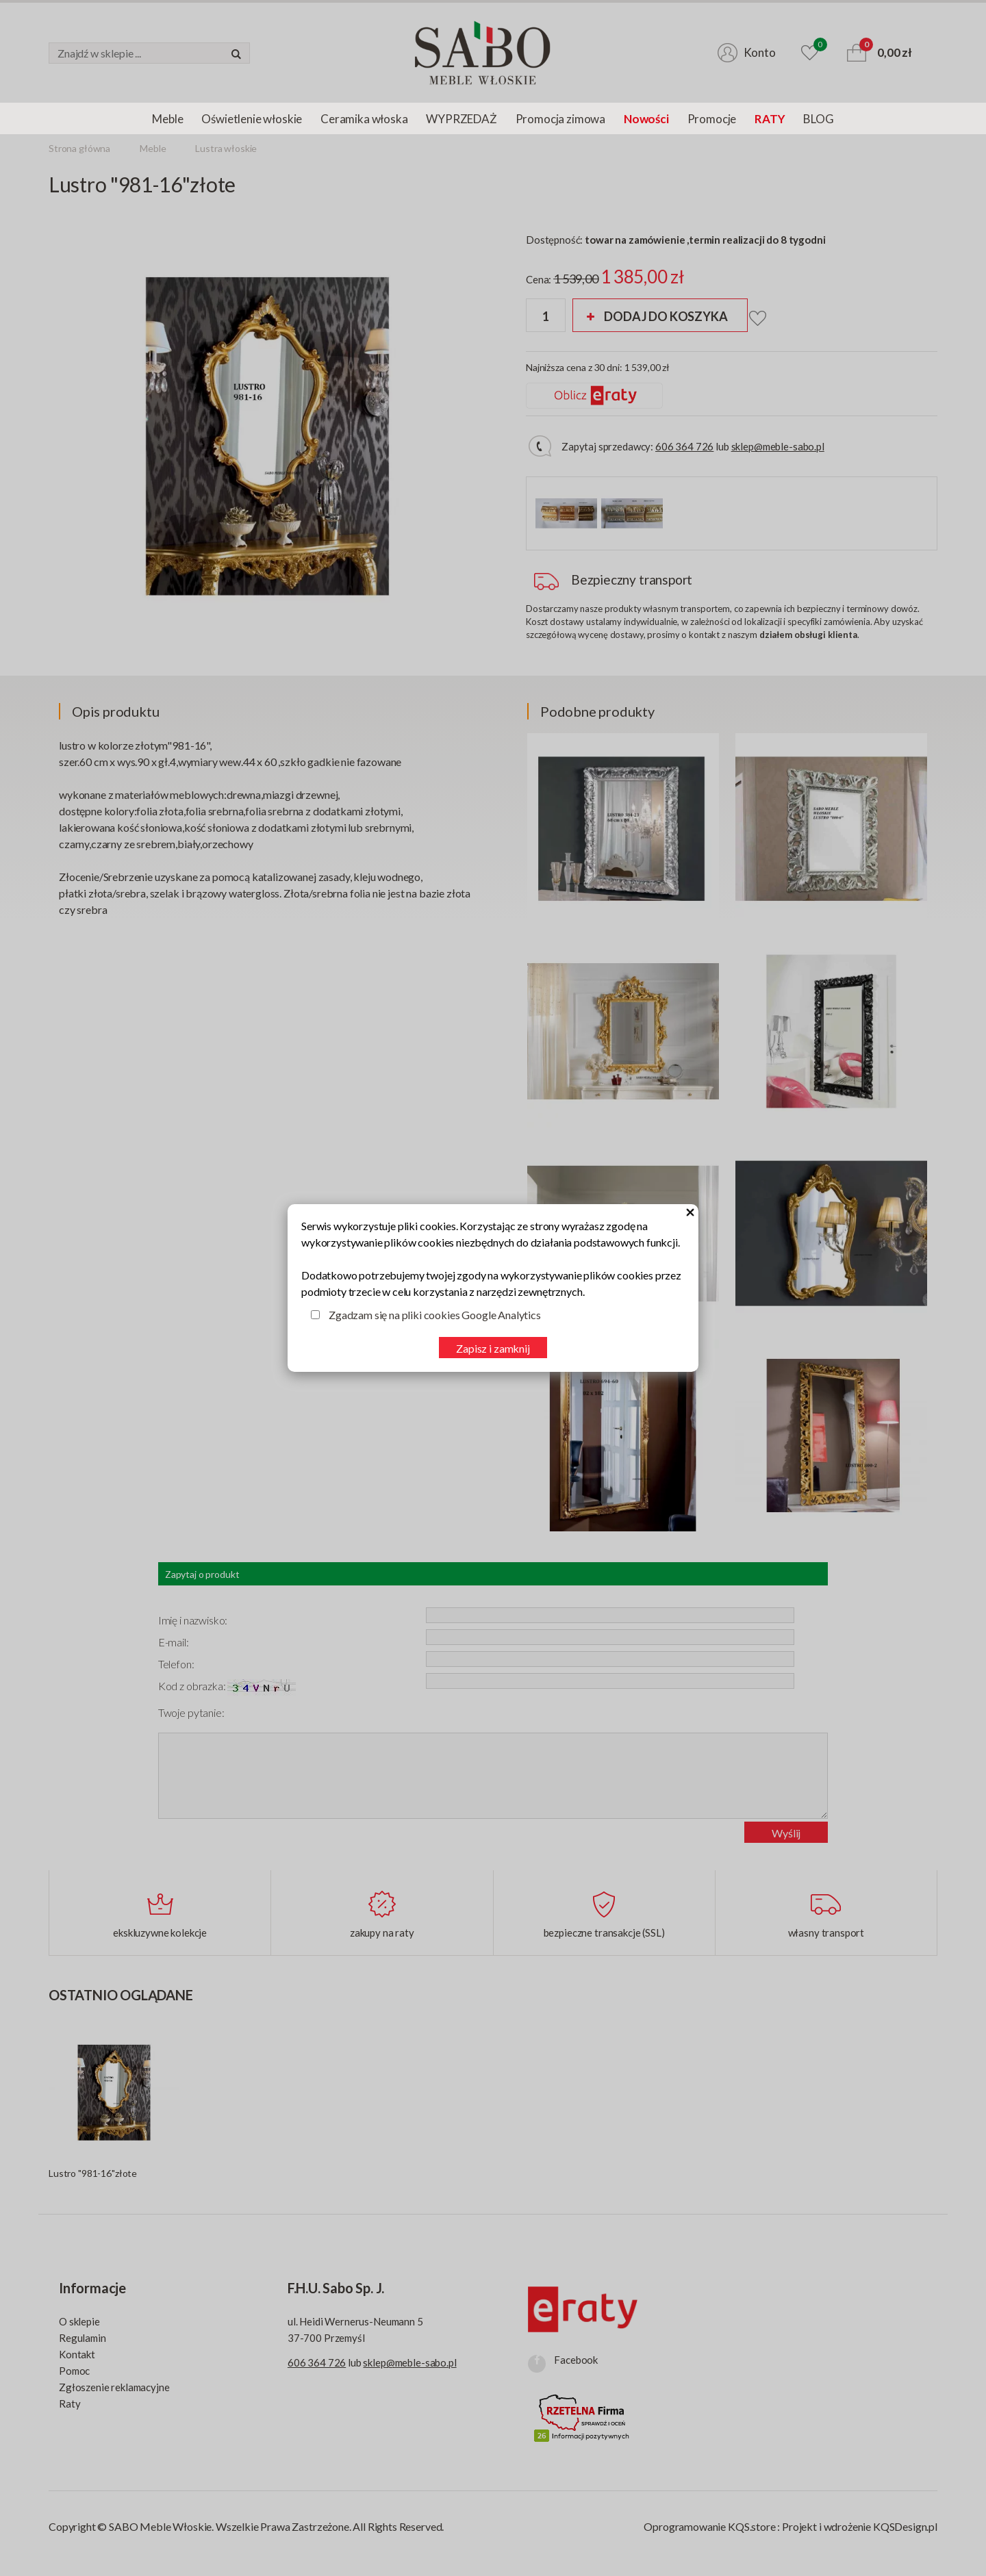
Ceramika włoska (363, 119)
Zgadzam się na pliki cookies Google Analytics (435, 1314)
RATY (770, 119)
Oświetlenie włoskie (251, 119)
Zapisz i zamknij (492, 1348)
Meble (167, 119)
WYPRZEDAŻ (461, 119)
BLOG (818, 119)
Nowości (646, 119)
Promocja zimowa (560, 119)
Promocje (712, 119)
